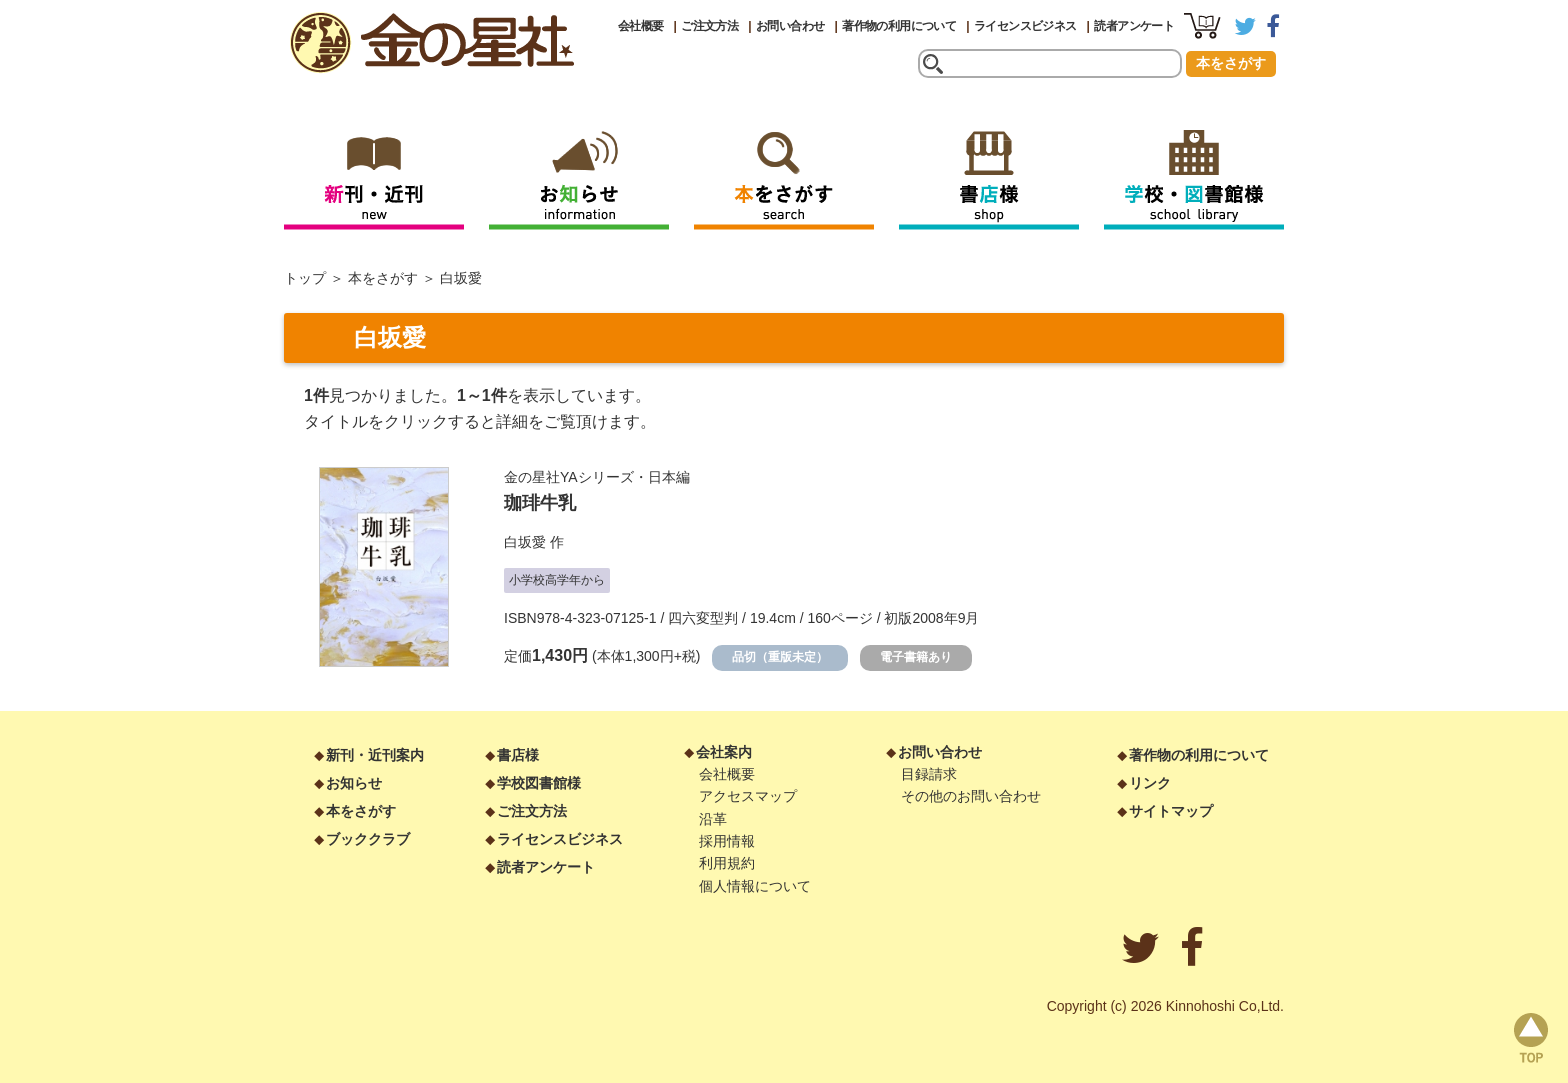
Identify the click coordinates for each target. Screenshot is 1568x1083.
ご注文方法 (709, 26)
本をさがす (1231, 63)
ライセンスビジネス (1025, 26)
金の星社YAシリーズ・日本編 (597, 477)
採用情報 (727, 841)
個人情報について (755, 886)
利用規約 (727, 863)
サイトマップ (1171, 811)
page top (1531, 1038)
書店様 (518, 755)
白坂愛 (525, 542)
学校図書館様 (539, 783)
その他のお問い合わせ (971, 796)
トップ (305, 278)
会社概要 (641, 26)
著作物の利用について (899, 26)
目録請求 (929, 774)
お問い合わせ (790, 26)
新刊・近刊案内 (375, 755)
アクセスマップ (748, 796)
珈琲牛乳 (540, 503)
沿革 (713, 819)
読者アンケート (1134, 26)
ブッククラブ (368, 839)
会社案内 (724, 752)
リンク (1150, 783)
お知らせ (354, 783)
